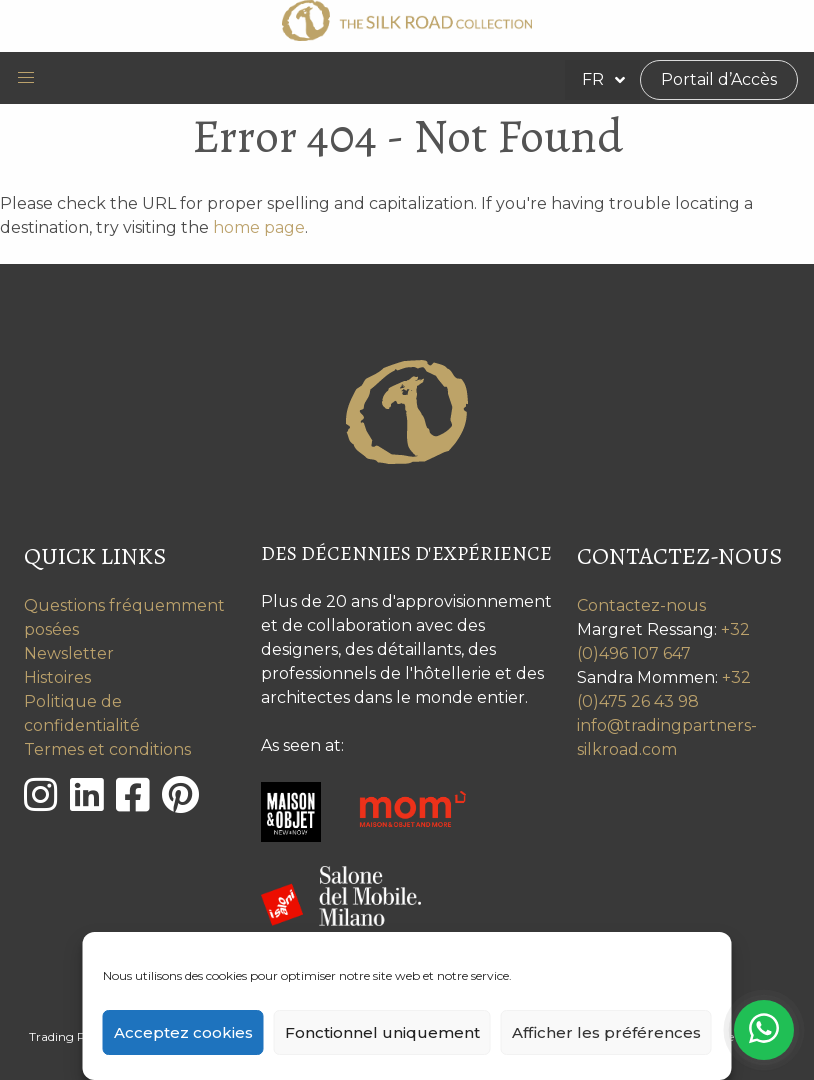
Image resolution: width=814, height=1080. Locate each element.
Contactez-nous (641, 605)
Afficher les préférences (606, 1032)
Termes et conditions (107, 749)
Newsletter (69, 653)
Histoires (57, 677)
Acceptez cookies (183, 1032)
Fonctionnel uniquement (382, 1032)
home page (259, 227)
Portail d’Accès (719, 79)
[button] (26, 78)
